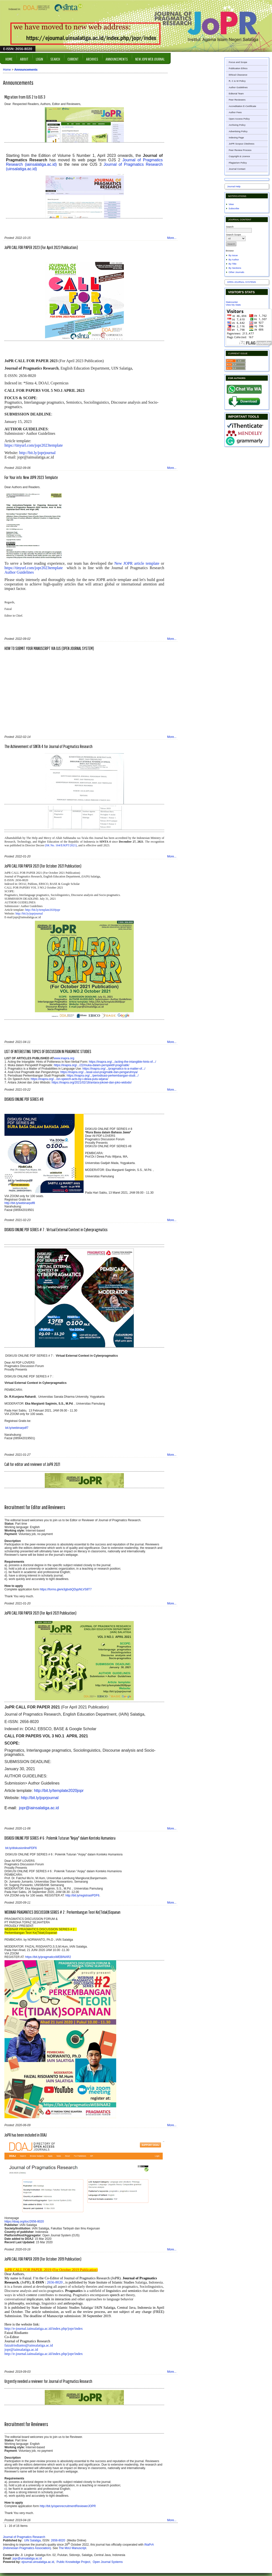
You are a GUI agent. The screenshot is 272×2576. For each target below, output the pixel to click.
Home (9, 59)
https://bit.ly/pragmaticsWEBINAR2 (48, 1957)
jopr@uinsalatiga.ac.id (27, 2558)
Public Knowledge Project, (74, 2562)
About (24, 59)
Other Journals (236, 272)
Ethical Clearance (238, 74)
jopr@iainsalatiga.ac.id (21, 2349)
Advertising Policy (238, 131)
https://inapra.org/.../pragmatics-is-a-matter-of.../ (114, 1068)
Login (39, 59)
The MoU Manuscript (72, 2548)
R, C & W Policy (237, 81)
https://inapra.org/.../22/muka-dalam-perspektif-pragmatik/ (91, 1065)
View (231, 204)
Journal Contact (237, 168)
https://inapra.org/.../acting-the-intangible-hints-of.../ (122, 1061)
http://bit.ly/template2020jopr (42, 910)
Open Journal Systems (241, 282)
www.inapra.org (64, 1058)
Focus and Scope (238, 62)
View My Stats (233, 304)
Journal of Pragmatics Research (24, 2537)
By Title (232, 263)
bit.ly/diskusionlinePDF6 (21, 1848)
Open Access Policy (239, 118)
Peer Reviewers (237, 99)
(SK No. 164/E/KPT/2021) (61, 845)
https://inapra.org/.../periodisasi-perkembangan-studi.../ (102, 1075)
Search (55, 59)
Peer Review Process (240, 150)
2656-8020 (55, 2282)
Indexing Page (236, 137)
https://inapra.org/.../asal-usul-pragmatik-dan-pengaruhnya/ (99, 1072)
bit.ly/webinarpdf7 (16, 1428)
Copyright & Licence (239, 156)
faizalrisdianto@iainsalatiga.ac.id (28, 2345)
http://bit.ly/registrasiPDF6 (82, 1895)
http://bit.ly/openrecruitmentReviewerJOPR (68, 2506)
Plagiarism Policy (238, 162)
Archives (92, 59)
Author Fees (235, 112)
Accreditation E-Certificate (242, 106)
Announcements (117, 59)
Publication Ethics (238, 68)
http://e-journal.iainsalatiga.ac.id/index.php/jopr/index (43, 2328)
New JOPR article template (136, 563)
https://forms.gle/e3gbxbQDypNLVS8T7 (66, 1589)
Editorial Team (236, 93)
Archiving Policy (237, 125)
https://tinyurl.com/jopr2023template (33, 445)
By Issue (233, 255)
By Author (234, 259)
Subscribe (234, 208)
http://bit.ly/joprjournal (37, 453)
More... (171, 238)
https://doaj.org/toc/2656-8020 (24, 2221)
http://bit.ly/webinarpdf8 (19, 1203)
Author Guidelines (238, 87)
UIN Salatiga (32, 2540)
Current (73, 59)
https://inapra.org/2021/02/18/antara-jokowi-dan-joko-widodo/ (92, 1082)
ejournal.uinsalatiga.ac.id (38, 2562)
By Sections (235, 268)
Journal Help (234, 186)
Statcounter (232, 302)
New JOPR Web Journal (150, 59)
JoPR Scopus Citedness (241, 143)
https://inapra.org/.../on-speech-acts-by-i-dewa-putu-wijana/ (69, 1079)
